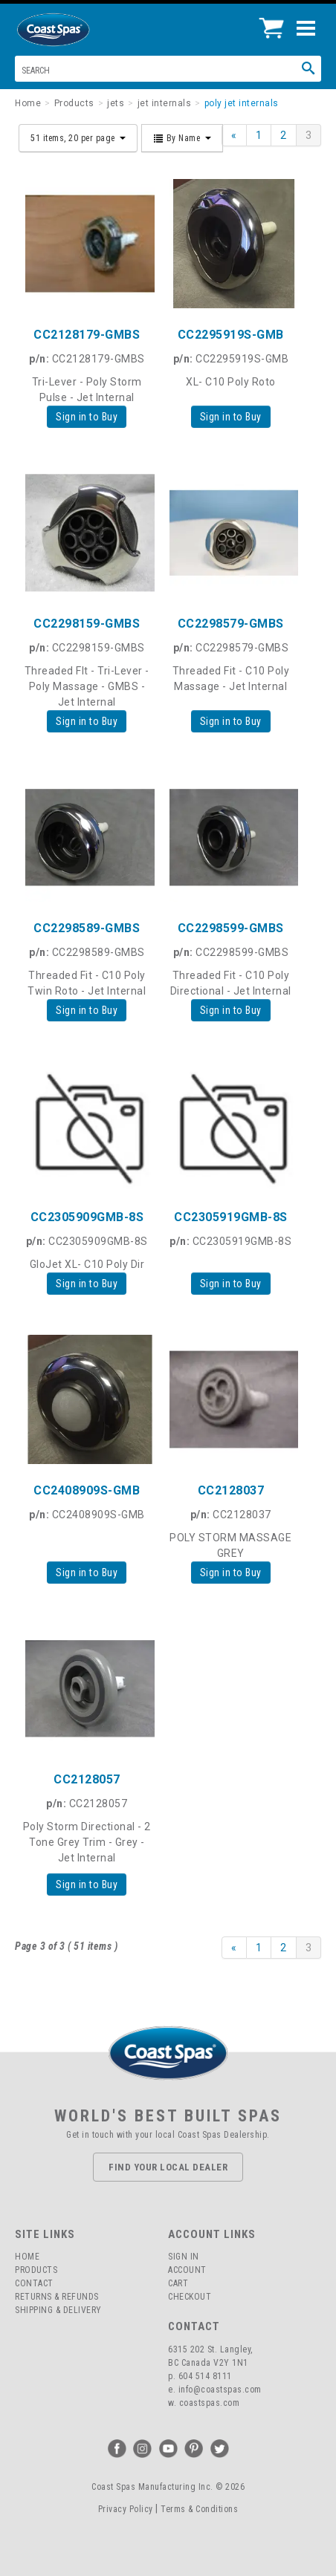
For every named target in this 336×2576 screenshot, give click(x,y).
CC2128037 (231, 1490)
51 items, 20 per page (78, 138)
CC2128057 (87, 1779)
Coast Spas (78, 29)
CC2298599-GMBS (231, 928)
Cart (178, 2283)
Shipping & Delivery (58, 2310)
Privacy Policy (125, 2509)
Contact (34, 2283)
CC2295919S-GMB (231, 335)
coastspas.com (209, 2403)
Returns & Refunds (57, 2297)
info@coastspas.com (220, 2389)
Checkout (189, 2297)
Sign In (183, 2256)
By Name (182, 138)
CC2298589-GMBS (86, 928)
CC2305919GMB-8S (231, 1217)
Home (27, 2256)
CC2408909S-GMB (86, 1490)
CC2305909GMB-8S (87, 1217)
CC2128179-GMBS (86, 335)
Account (187, 2270)
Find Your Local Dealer (168, 2167)
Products (36, 2270)
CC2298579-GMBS (231, 624)
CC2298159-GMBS (86, 624)
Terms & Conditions (199, 2509)
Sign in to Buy (86, 417)
